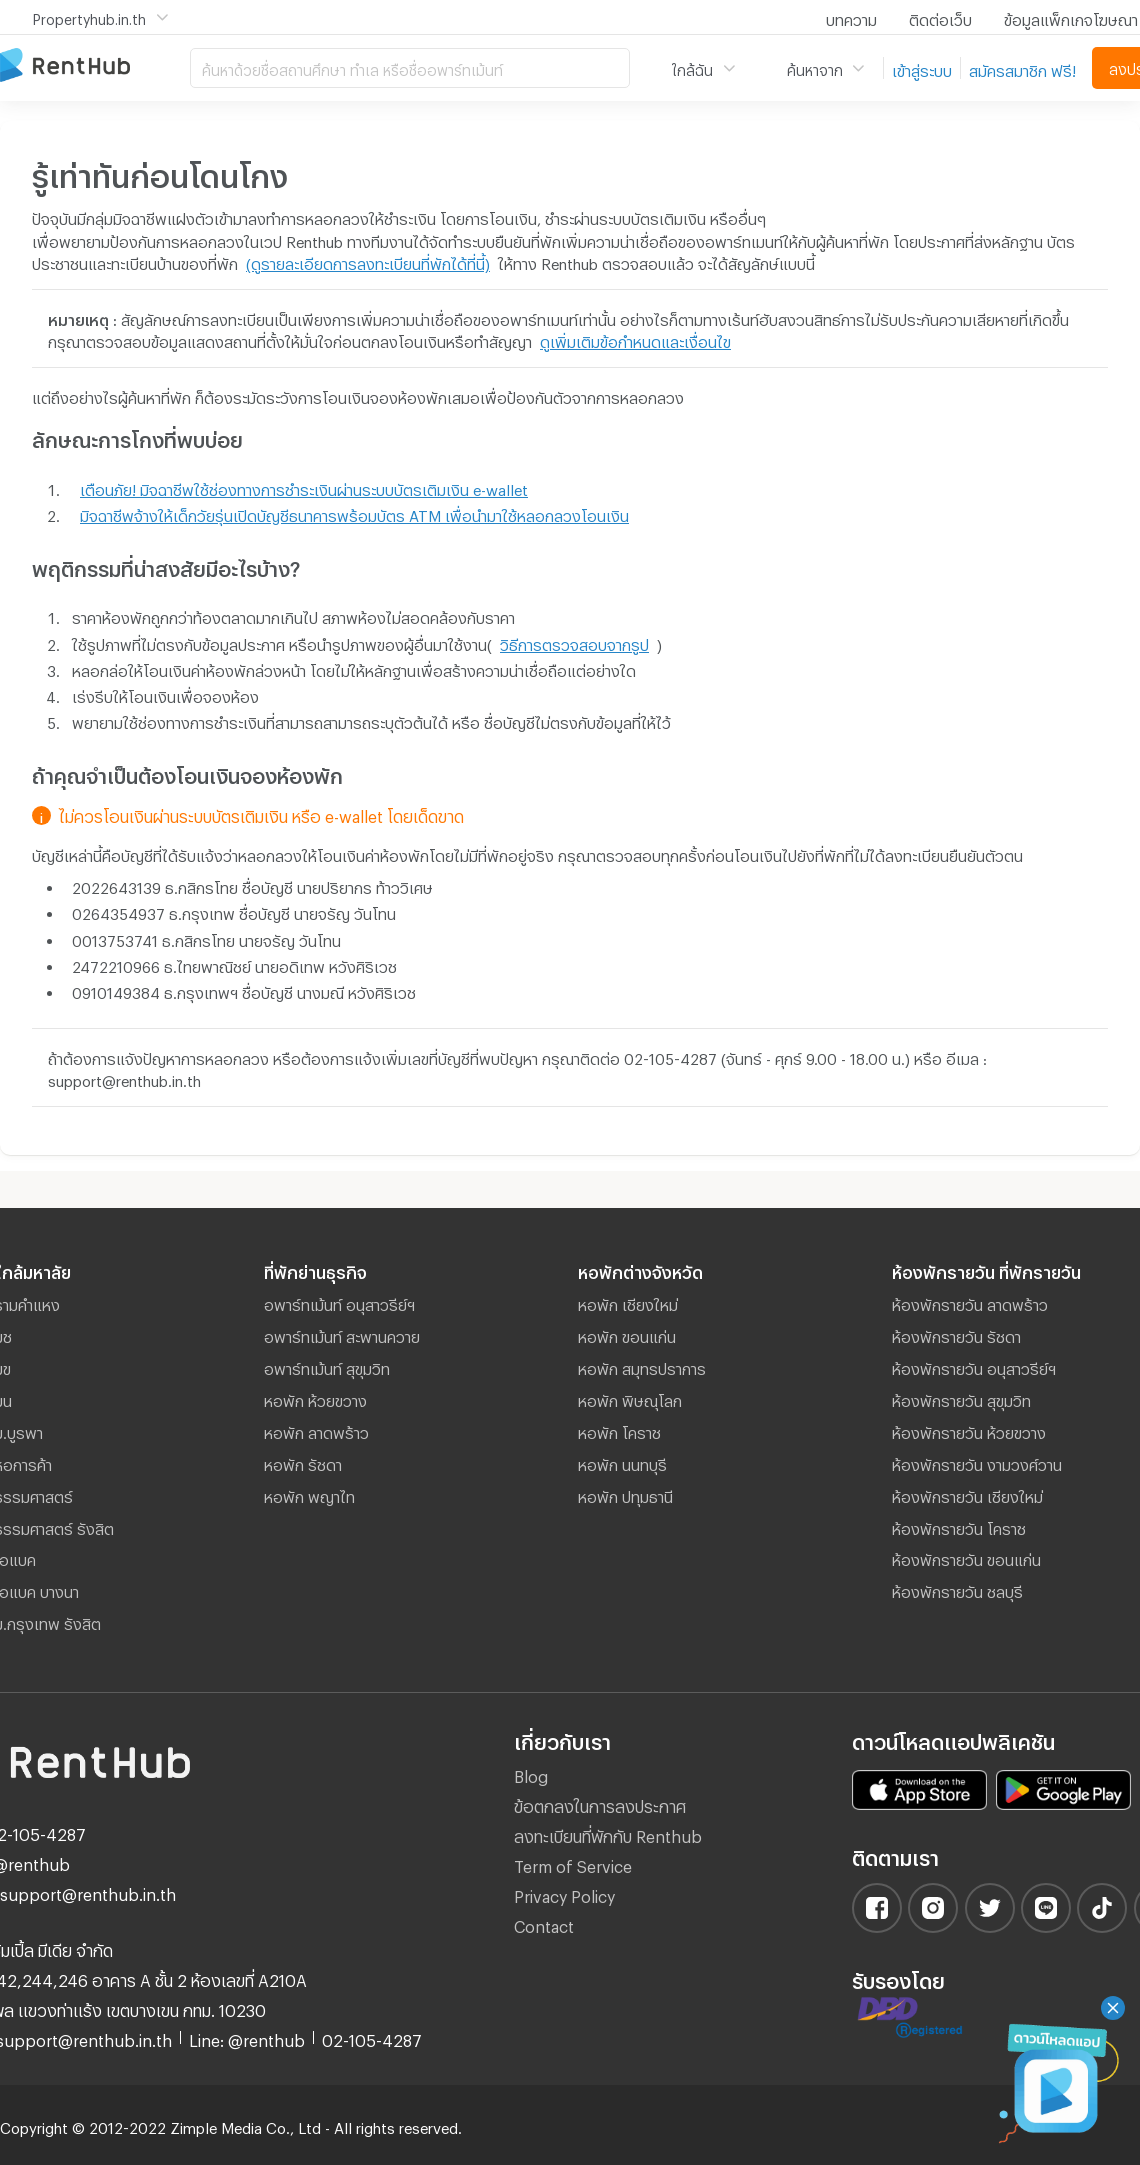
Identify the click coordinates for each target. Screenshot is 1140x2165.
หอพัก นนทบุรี (622, 1462)
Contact (544, 1923)
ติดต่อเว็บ (940, 17)
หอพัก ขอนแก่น (627, 1334)
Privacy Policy (564, 1893)
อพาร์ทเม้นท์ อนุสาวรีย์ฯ (339, 1302)
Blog (531, 1773)
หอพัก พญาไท (309, 1494)
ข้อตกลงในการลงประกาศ (600, 1803)
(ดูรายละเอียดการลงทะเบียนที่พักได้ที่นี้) (368, 261)
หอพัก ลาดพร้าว (316, 1430)
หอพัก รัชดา (303, 1462)
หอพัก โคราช (619, 1430)
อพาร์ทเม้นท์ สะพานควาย (342, 1334)
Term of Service (573, 1863)
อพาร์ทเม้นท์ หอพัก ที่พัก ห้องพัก (95, 66)
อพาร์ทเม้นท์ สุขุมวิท (327, 1366)
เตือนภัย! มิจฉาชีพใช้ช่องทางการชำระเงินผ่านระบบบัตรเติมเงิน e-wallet (304, 487)
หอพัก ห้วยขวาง (315, 1398)
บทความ (851, 17)
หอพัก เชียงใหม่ (628, 1302)
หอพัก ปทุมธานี (625, 1494)
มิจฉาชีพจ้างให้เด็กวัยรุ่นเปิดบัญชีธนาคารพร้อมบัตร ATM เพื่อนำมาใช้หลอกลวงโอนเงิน (354, 513)
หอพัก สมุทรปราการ (642, 1366)
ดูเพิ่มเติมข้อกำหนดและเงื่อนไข (635, 339)
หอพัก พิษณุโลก (630, 1398)
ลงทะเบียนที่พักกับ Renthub (608, 1833)
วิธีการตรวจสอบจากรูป (574, 642)
